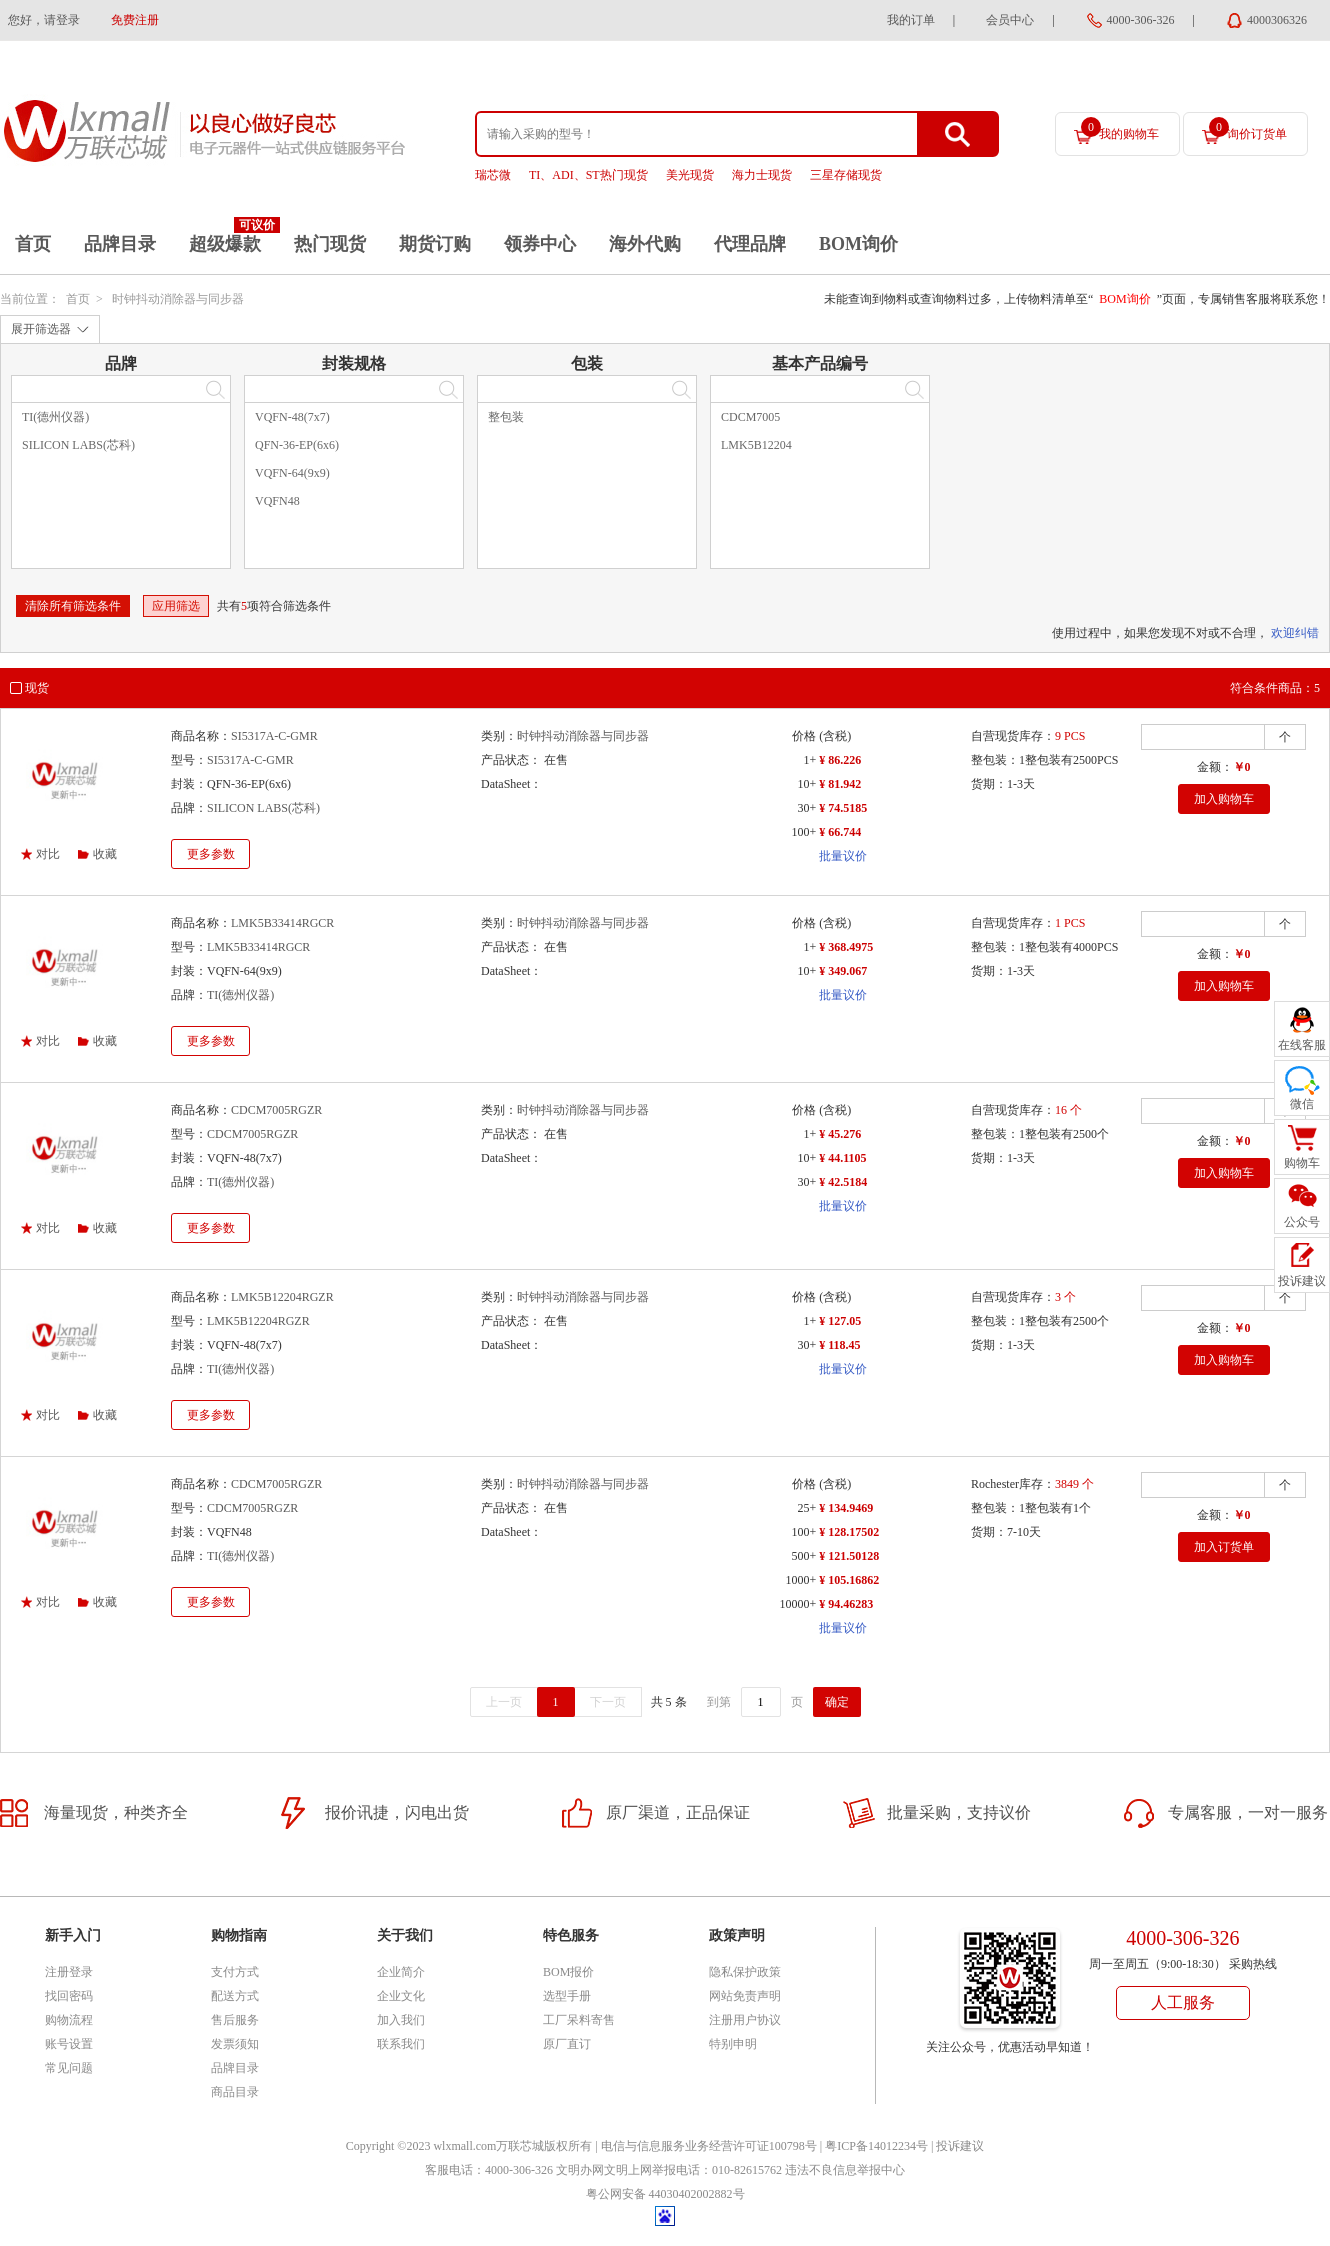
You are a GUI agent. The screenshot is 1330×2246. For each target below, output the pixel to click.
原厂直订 (567, 2044)
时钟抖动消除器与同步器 (178, 299)
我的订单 (911, 20)
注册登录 (69, 1972)
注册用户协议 (745, 2020)
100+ (803, 832)
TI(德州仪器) (55, 417)
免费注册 (135, 20)
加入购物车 (1224, 799)
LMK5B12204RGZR (282, 1297)
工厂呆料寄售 (579, 2020)
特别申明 (733, 2044)
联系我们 (401, 2044)
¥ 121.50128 (849, 1556)
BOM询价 (858, 244)
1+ (809, 760)
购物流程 (69, 2020)
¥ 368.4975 (846, 947)
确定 (837, 1702)
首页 (33, 244)
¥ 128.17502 (849, 1532)
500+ (803, 1556)
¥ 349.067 (843, 971)
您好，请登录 (44, 20)
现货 (37, 688)
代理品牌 (750, 244)
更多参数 (211, 854)
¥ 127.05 (840, 1321)
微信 (1302, 1104)
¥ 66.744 (840, 832)
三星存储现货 (846, 175)
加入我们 (401, 2020)
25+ (806, 1508)
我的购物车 (1120, 129)
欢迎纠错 (1295, 633)
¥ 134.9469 (846, 1508)
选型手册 (567, 1996)
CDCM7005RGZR (276, 1110)
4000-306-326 (1141, 20)
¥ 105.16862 (849, 1580)
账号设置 (69, 2044)
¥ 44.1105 (842, 1158)
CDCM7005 (750, 417)
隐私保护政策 (745, 1972)
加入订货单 (1224, 1547)
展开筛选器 (41, 329)
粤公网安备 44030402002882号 (665, 2194)
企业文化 (401, 1996)
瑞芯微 (493, 175)
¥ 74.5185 (843, 808)
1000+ (800, 1580)
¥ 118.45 (839, 1345)
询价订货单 (1248, 129)
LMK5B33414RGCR (282, 923)
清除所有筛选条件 (73, 606)
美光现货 (690, 175)
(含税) (835, 736)
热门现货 (330, 244)
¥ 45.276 (840, 1134)
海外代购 (645, 244)
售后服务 (235, 2020)
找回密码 (69, 1996)
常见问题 (69, 2068)
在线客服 (1302, 1045)
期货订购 (435, 244)
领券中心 (540, 244)
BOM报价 (568, 1972)
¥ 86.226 (840, 760)
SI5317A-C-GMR (274, 736)
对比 (48, 854)
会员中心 (1010, 20)
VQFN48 (277, 501)
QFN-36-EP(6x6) (297, 445)
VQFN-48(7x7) (292, 417)
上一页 (504, 1702)
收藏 (105, 854)
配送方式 (235, 1996)
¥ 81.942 (840, 784)
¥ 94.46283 (846, 1604)
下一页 (608, 1702)
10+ (806, 784)
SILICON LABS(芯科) (78, 445)
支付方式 (235, 1972)
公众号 (1302, 1222)
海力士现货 (762, 175)
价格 (804, 736)
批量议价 (843, 856)
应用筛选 (176, 606)
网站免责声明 (745, 1996)
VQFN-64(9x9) (292, 473)
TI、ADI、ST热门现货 (588, 175)
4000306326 (1277, 20)
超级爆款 (225, 244)
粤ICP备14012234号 (876, 2146)
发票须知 (235, 2044)
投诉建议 (960, 2146)
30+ (806, 808)
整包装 (506, 417)
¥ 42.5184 (843, 1182)
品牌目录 (120, 244)
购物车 (1302, 1163)
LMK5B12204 (756, 445)
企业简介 (401, 1972)
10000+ (797, 1604)
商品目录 (235, 2092)
